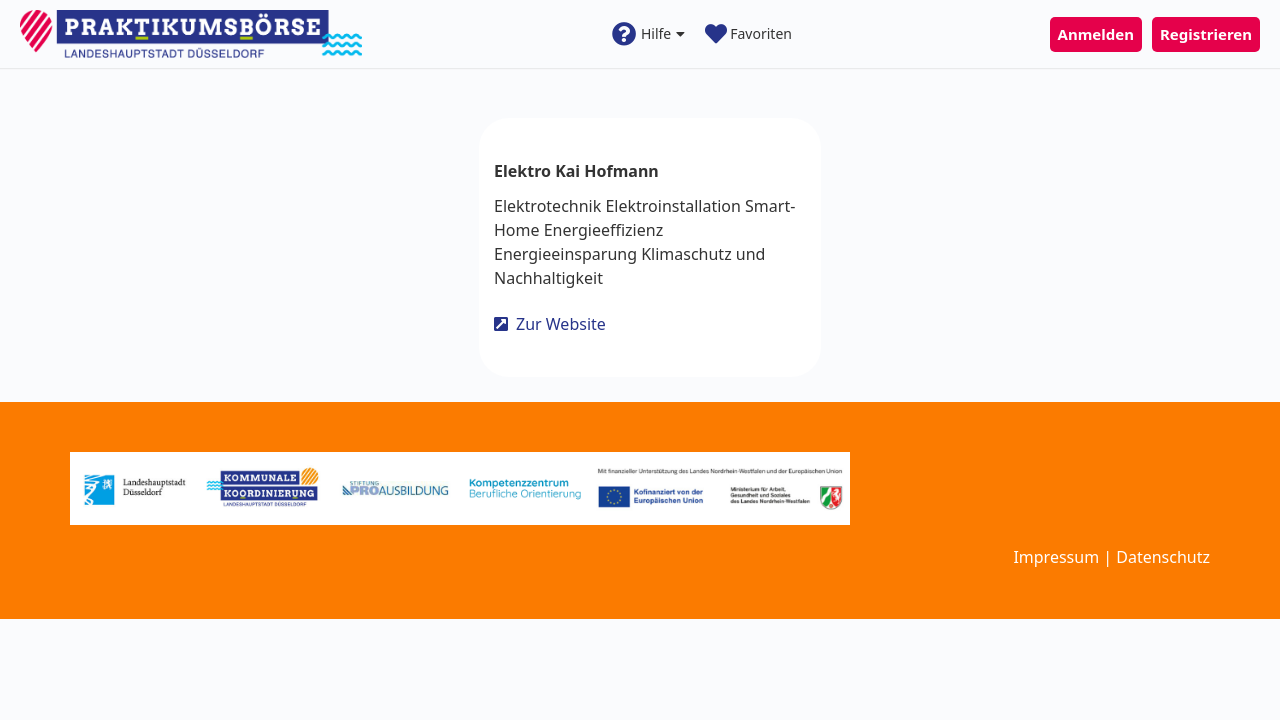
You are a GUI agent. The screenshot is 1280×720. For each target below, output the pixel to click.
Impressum (1056, 557)
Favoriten (748, 34)
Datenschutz (1163, 557)
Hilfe (648, 34)
